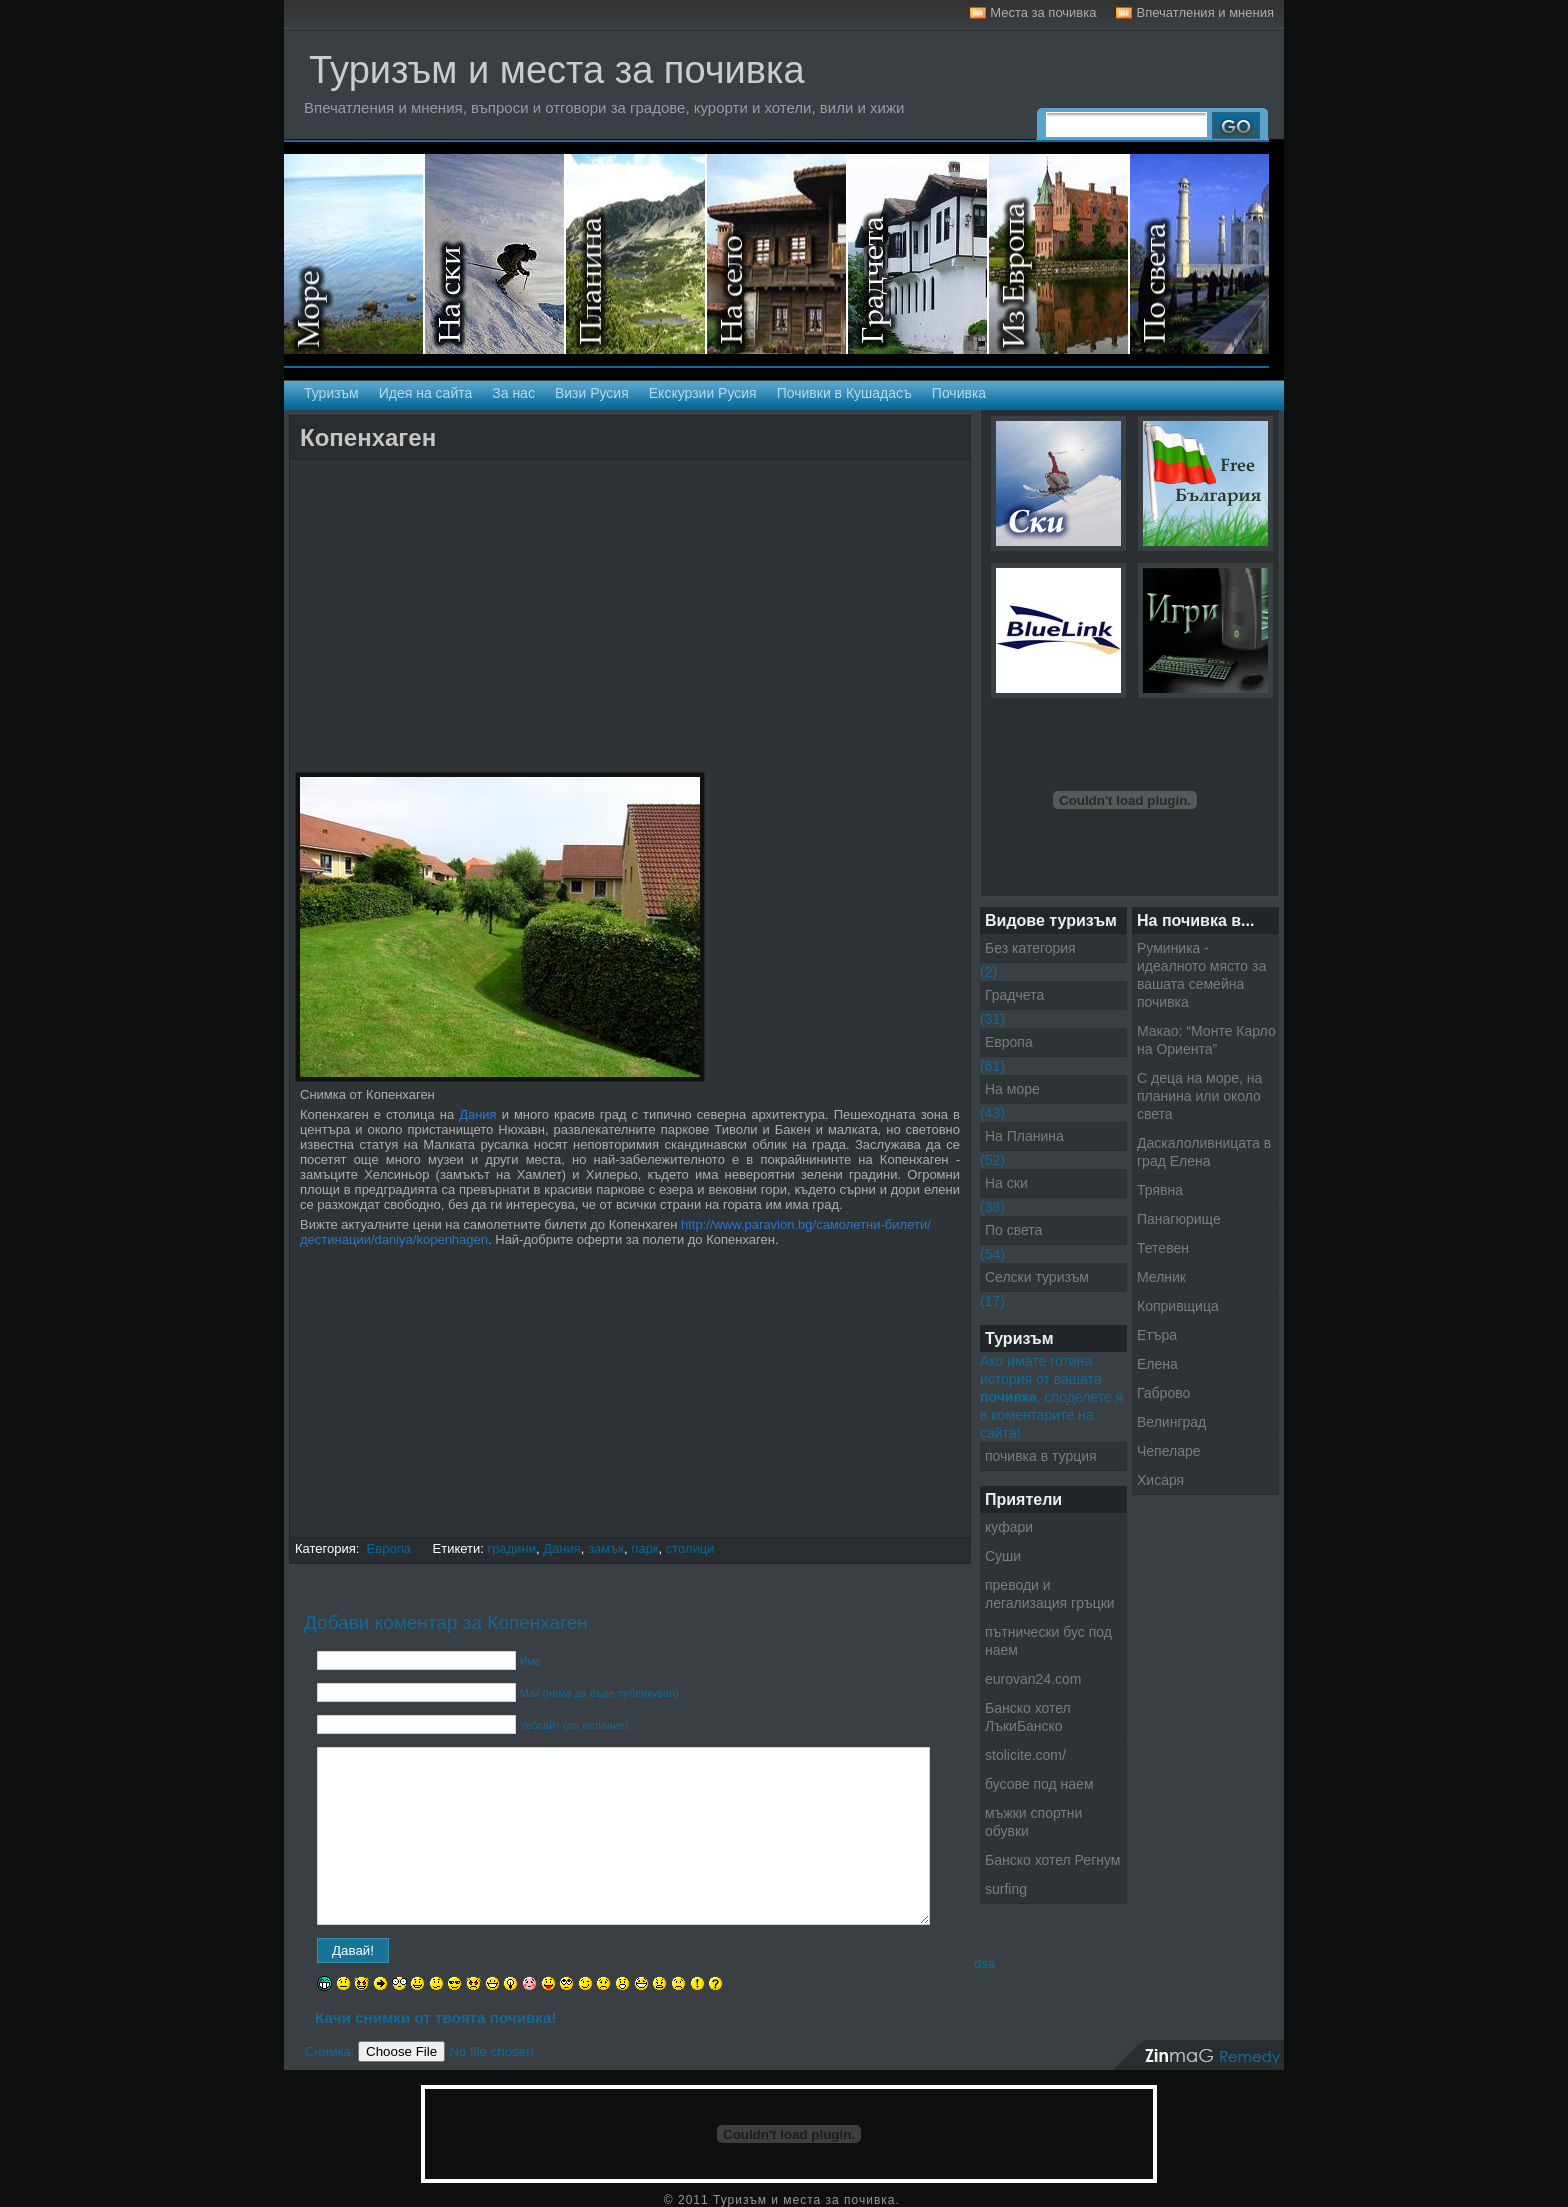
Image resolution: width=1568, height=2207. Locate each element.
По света (1013, 1230)
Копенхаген (368, 437)
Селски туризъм (777, 254)
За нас (513, 393)
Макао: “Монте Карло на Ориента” (1206, 1040)
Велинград (1171, 1422)
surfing (1006, 1889)
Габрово (1163, 1393)
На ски (495, 254)
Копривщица (1178, 1306)
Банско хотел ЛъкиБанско (1028, 1717)
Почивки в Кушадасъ (844, 393)
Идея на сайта (426, 393)
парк (644, 1548)
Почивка (959, 393)
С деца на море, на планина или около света (1199, 1096)
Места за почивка (1043, 12)
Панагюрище (1179, 1219)
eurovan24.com (1033, 1679)
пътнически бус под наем (1048, 1641)
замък (606, 1548)
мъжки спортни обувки (1033, 1822)
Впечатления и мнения (1205, 12)
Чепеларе (1169, 1451)
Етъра (1157, 1335)
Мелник (1161, 1277)
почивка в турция (1041, 1456)
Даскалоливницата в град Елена (1204, 1152)
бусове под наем (1039, 1784)
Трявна (1160, 1190)
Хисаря (1160, 1480)
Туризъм (331, 393)
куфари (1009, 1527)
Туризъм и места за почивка (557, 70)
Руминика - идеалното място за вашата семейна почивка (1201, 975)
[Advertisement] (529, 477)
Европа (389, 1548)
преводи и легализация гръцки (1050, 1594)
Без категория (1030, 948)
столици (690, 1548)
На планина (636, 254)
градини (512, 1548)
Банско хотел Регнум (1052, 1860)
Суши (1003, 1556)
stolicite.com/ (1025, 1755)
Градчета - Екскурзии (918, 254)
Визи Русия (592, 393)
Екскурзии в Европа (1059, 254)
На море (354, 254)
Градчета (1014, 995)
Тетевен (1163, 1248)
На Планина (1024, 1136)
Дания (478, 1114)
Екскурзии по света (1199, 254)
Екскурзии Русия (703, 393)
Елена (1157, 1364)
